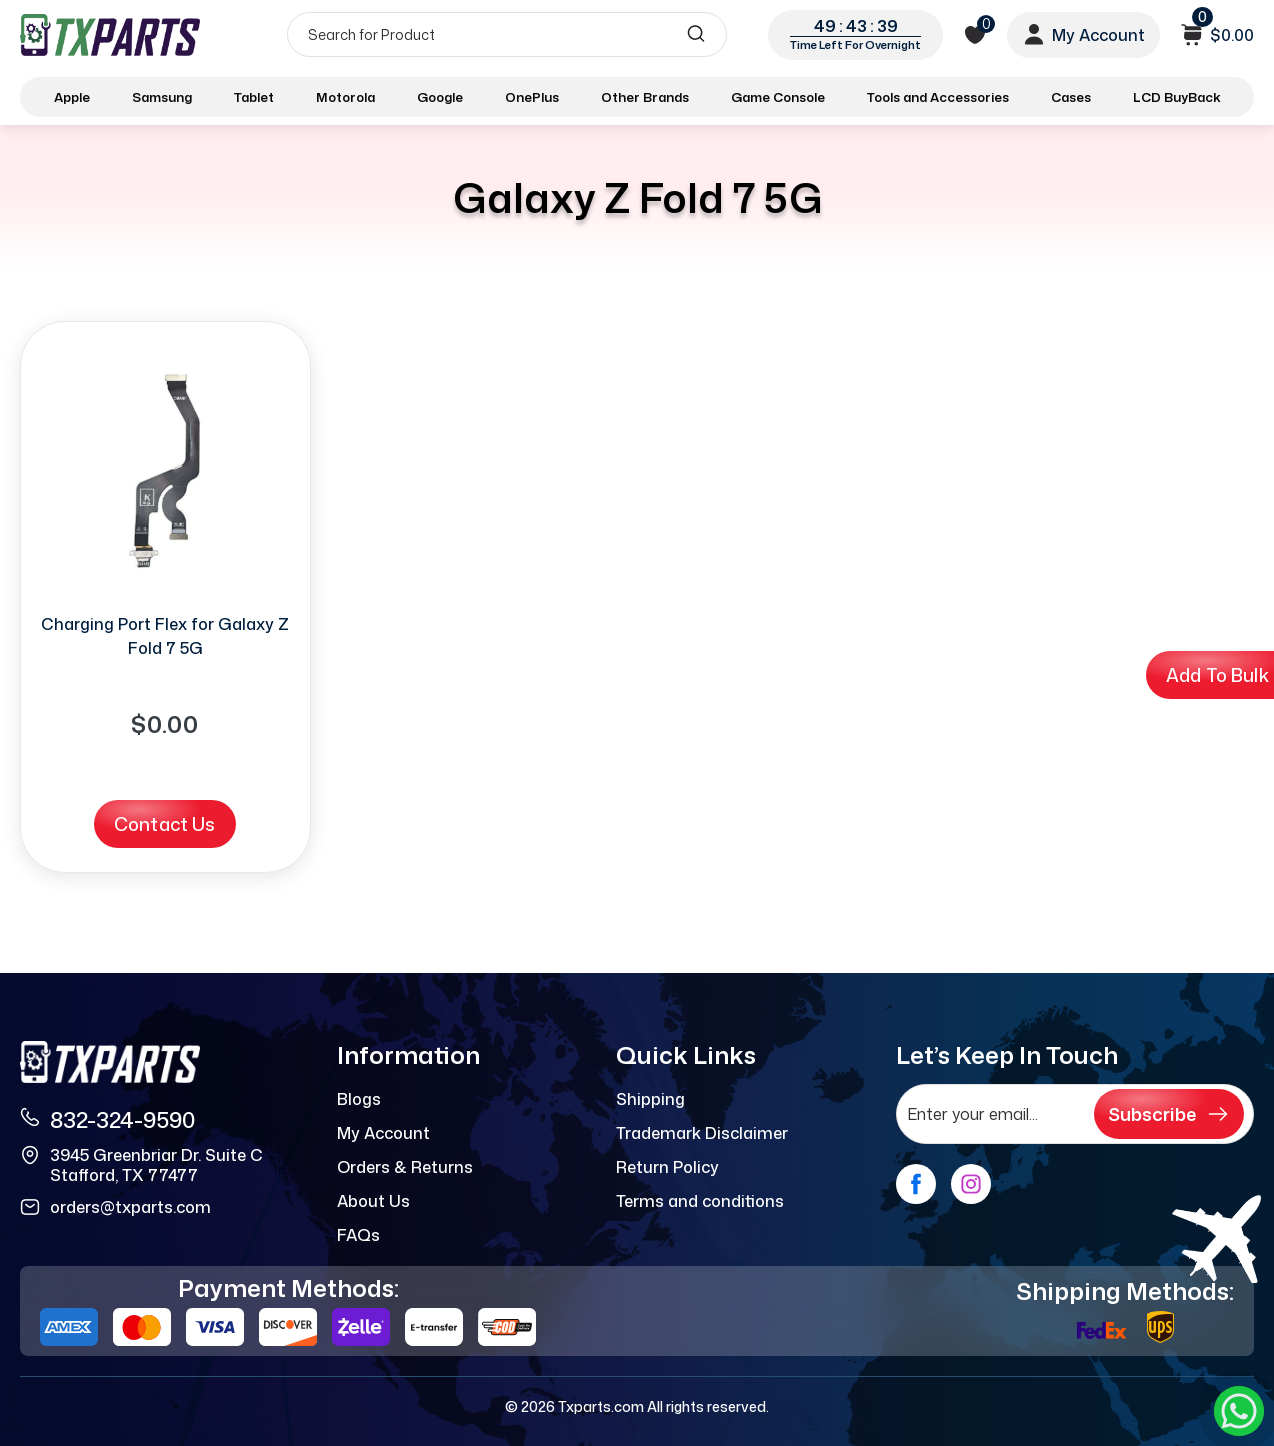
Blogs (359, 1099)
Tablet (254, 97)
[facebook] (916, 1184)
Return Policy (667, 1167)
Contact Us (165, 824)
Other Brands (645, 97)
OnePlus (532, 97)
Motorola (345, 97)
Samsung (162, 97)
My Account (383, 1133)
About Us (373, 1201)
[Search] (507, 34)
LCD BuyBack (1177, 97)
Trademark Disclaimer (702, 1133)
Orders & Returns (405, 1167)
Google (440, 97)
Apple (72, 97)
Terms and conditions (700, 1201)
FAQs (358, 1235)
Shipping (650, 1099)
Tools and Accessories (938, 97)
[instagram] (971, 1184)
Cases (1071, 97)
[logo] (112, 34)
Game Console (778, 97)
